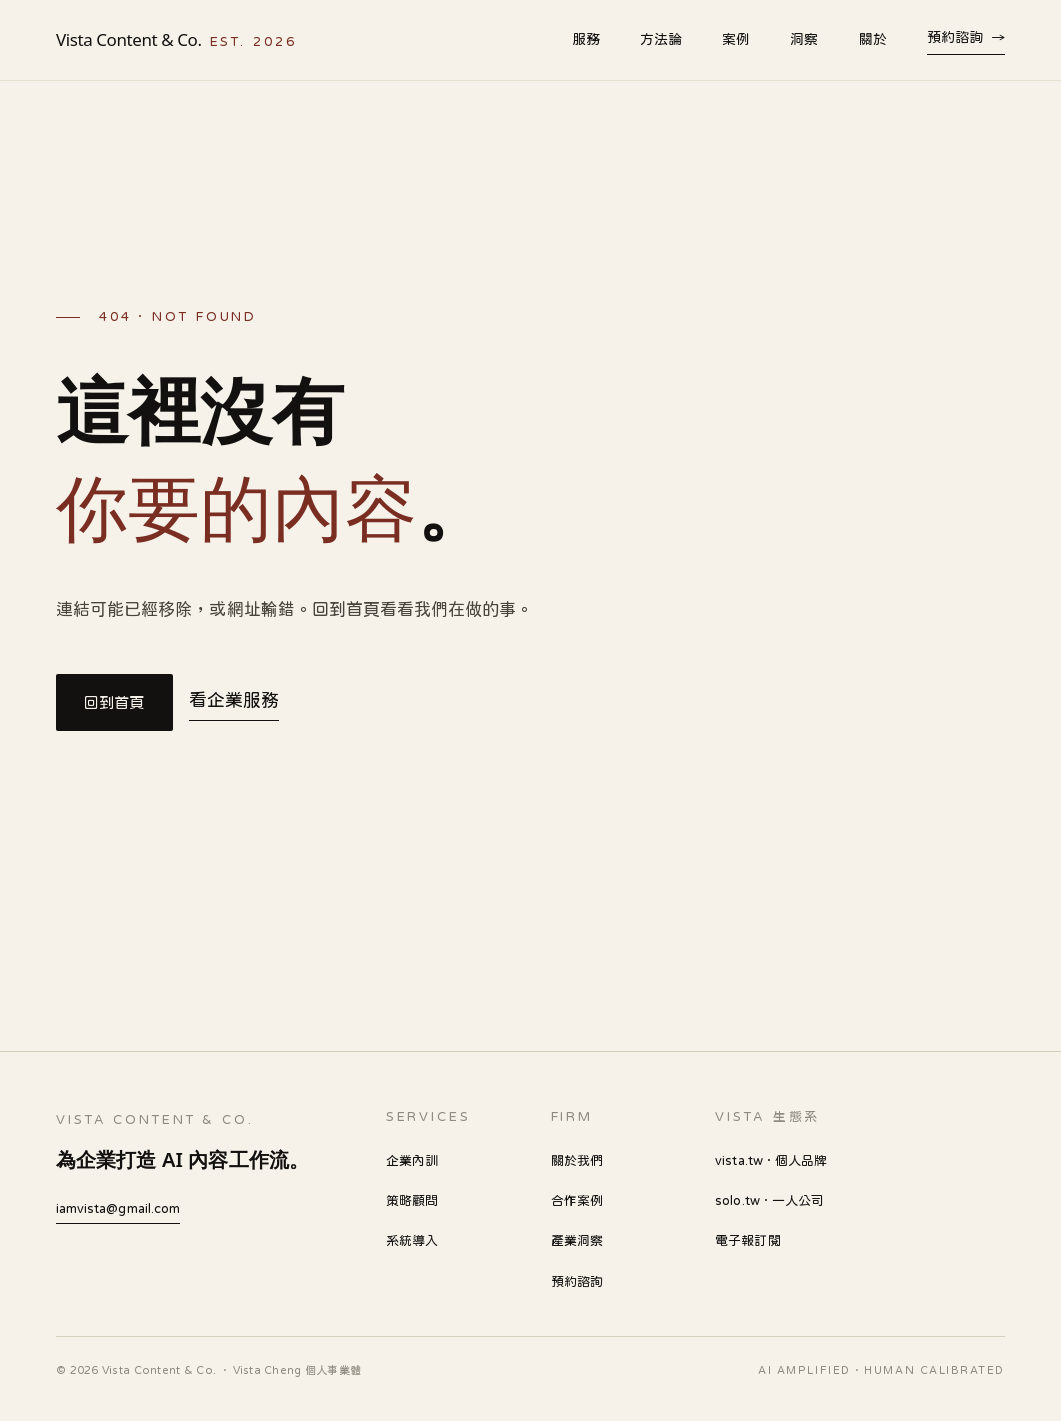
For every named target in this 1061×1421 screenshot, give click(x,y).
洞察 (804, 39)
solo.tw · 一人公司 (769, 1200)
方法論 (661, 39)
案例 (736, 39)
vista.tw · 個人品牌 (771, 1160)
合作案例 (577, 1200)
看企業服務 (234, 700)
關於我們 (577, 1160)
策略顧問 (412, 1200)
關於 (873, 39)
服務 (586, 39)
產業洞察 (577, 1240)
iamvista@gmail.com (118, 1208)
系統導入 (412, 1240)
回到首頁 (114, 702)
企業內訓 (412, 1160)
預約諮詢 (966, 37)
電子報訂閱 (747, 1240)
